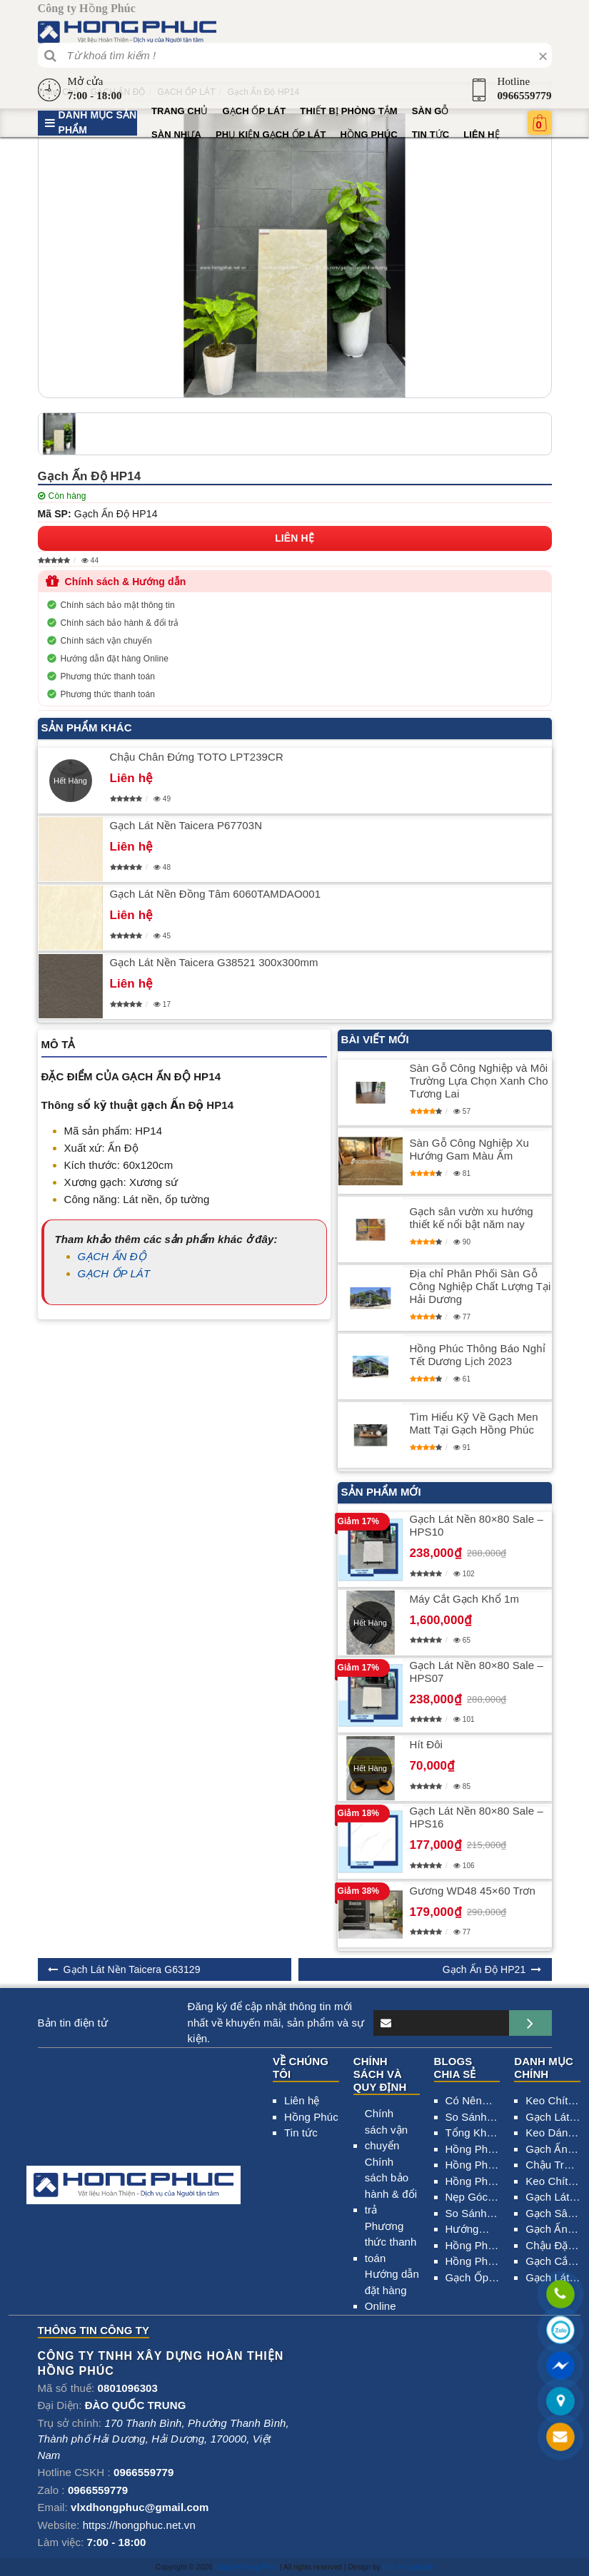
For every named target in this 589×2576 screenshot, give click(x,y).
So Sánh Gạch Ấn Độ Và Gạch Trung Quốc (466, 2118)
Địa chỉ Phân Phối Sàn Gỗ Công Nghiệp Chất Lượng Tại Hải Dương (480, 1286)
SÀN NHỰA (176, 134)
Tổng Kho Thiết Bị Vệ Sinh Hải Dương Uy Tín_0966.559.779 (472, 2133)
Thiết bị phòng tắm (348, 111)
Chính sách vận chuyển (106, 641)
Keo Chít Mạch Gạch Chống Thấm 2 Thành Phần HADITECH (552, 2182)
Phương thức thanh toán (108, 676)
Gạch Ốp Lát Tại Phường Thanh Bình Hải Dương (467, 2278)
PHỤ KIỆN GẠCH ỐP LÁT (271, 134)
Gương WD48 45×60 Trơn (472, 1891)
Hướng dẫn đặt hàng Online (115, 659)
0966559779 (525, 95)
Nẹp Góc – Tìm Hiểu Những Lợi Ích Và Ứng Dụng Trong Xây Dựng (472, 2198)
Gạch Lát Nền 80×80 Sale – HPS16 (476, 1817)
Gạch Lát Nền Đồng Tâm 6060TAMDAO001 (215, 894)
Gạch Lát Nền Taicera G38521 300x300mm (214, 962)
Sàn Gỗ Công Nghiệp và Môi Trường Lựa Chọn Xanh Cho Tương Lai (479, 1081)
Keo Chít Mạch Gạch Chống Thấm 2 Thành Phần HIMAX (546, 2101)
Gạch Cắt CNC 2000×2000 (552, 2262)
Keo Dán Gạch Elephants (549, 2133)
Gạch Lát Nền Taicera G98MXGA (551, 2278)
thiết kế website (408, 2567)
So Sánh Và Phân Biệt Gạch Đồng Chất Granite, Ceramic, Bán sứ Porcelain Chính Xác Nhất (471, 2214)
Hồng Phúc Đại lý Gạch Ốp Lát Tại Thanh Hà (472, 2246)
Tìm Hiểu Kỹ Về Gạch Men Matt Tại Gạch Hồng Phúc (474, 1423)
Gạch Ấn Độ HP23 (547, 2230)
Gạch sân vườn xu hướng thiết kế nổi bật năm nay (471, 1217)
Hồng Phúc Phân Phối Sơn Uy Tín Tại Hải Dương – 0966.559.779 (472, 2166)
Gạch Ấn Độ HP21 (484, 1969)
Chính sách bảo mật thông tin (118, 605)
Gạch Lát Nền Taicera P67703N (186, 825)
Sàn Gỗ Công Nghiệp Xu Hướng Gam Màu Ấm (470, 1149)
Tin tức (431, 134)
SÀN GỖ (430, 111)
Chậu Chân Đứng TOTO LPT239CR (196, 757)
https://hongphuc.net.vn (139, 2525)
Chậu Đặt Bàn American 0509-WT (548, 2246)
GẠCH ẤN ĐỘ (112, 1256)
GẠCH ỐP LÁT (254, 111)
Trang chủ (179, 111)
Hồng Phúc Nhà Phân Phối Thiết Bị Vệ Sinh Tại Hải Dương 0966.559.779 (472, 2150)
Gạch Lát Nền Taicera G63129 (132, 1969)
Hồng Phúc (368, 134)
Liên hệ (481, 134)
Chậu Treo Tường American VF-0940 (550, 2166)
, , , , (163, 2439)
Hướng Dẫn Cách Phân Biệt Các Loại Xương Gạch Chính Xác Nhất (470, 2230)
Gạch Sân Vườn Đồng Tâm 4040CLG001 (552, 2214)
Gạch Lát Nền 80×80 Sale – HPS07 (476, 1671)
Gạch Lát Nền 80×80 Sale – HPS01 (551, 2118)
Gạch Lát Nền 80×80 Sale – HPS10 (476, 1525)
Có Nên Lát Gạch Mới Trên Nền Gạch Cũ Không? (472, 2101)
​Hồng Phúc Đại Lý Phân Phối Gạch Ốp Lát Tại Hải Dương (472, 2182)
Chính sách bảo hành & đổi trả (120, 623)
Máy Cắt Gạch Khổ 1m (465, 1599)
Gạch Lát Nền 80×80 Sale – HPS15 (551, 2198)
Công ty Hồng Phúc (246, 2567)
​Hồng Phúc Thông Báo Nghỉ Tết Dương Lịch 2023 (477, 1354)
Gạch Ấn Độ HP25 (547, 2150)
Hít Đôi (426, 1744)
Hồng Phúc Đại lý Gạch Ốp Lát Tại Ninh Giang (472, 2262)
